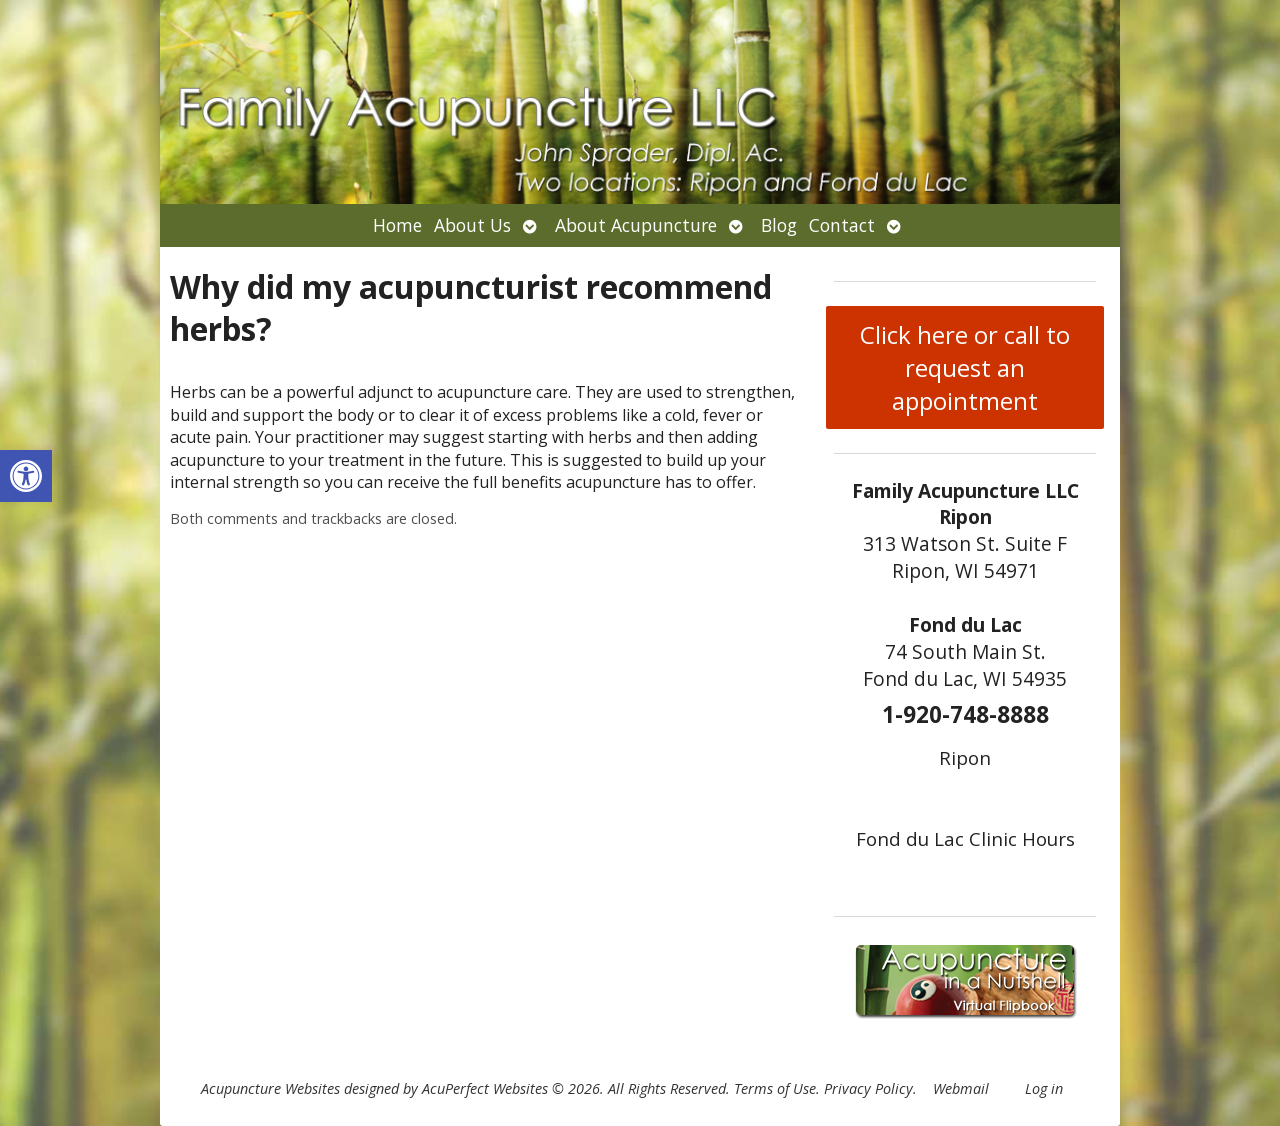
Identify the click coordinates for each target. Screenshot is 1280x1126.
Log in (1044, 1088)
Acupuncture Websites (270, 1088)
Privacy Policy (868, 1088)
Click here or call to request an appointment (965, 367)
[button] (26, 476)
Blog (779, 225)
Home (397, 225)
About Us (472, 225)
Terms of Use (775, 1088)
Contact (842, 225)
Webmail (961, 1088)
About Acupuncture (636, 225)
